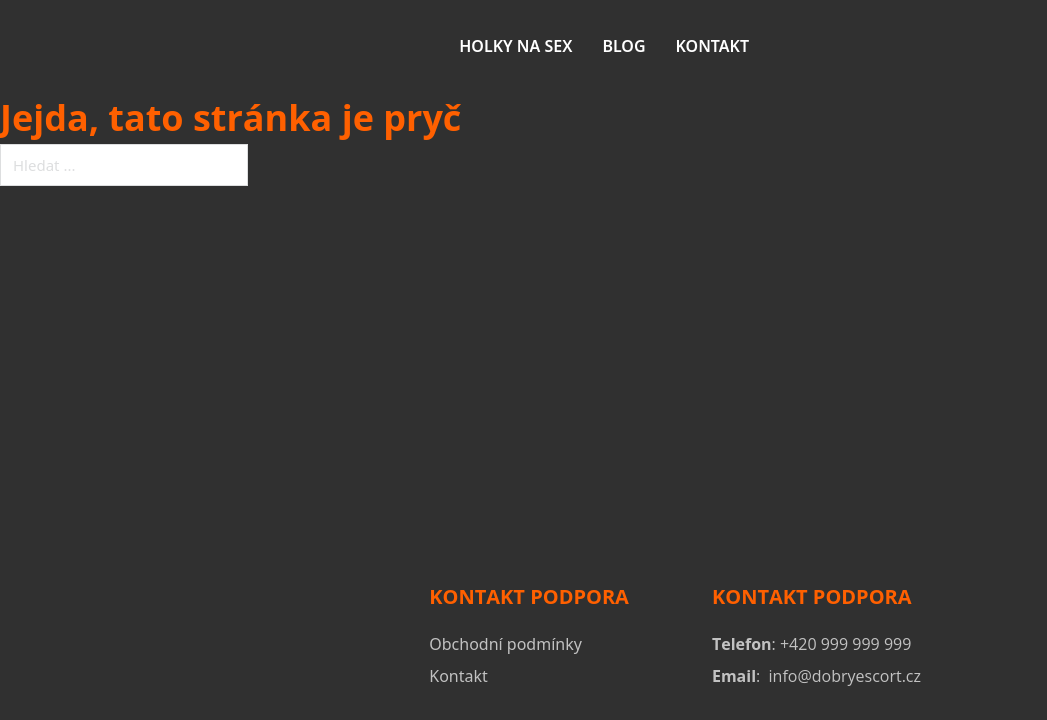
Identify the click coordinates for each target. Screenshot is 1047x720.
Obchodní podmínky (505, 644)
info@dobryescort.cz (845, 676)
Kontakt (713, 46)
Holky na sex (515, 46)
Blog (623, 46)
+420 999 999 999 (845, 644)
